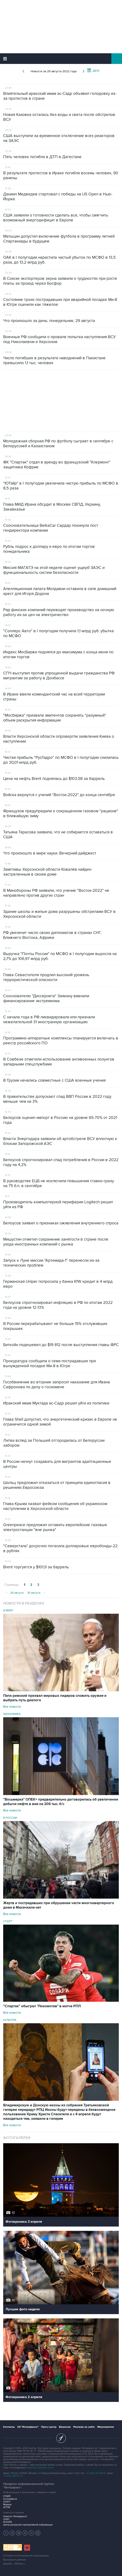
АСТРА (6, 2507)
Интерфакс (61, 58)
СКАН (6, 2519)
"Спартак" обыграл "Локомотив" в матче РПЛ (42, 2006)
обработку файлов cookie (39, 2467)
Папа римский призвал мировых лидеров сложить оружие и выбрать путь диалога (54, 1698)
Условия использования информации (26, 2555)
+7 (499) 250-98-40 (96, 2473)
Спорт (7, 1921)
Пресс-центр (48, 2427)
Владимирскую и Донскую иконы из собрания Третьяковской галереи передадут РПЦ (59, 2112)
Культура (9, 2020)
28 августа (14, 1592)
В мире (8, 1610)
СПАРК (7, 2496)
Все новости (12, 1707)
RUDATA (7, 2522)
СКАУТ (6, 2501)
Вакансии (65, 2427)
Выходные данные (14, 2559)
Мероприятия (105, 2427)
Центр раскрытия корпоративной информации (28, 2524)
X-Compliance (10, 2499)
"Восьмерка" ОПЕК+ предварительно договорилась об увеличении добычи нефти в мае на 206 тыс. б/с (60, 1801)
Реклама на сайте (84, 2427)
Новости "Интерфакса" (15, 2516)
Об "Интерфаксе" (28, 2427)
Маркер (7, 2504)
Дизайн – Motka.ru (14, 2563)
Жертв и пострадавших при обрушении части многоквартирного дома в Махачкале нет (58, 1905)
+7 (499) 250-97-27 (13, 2476)
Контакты (9, 2427)
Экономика (12, 1714)
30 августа (36, 1592)
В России (10, 1818)
